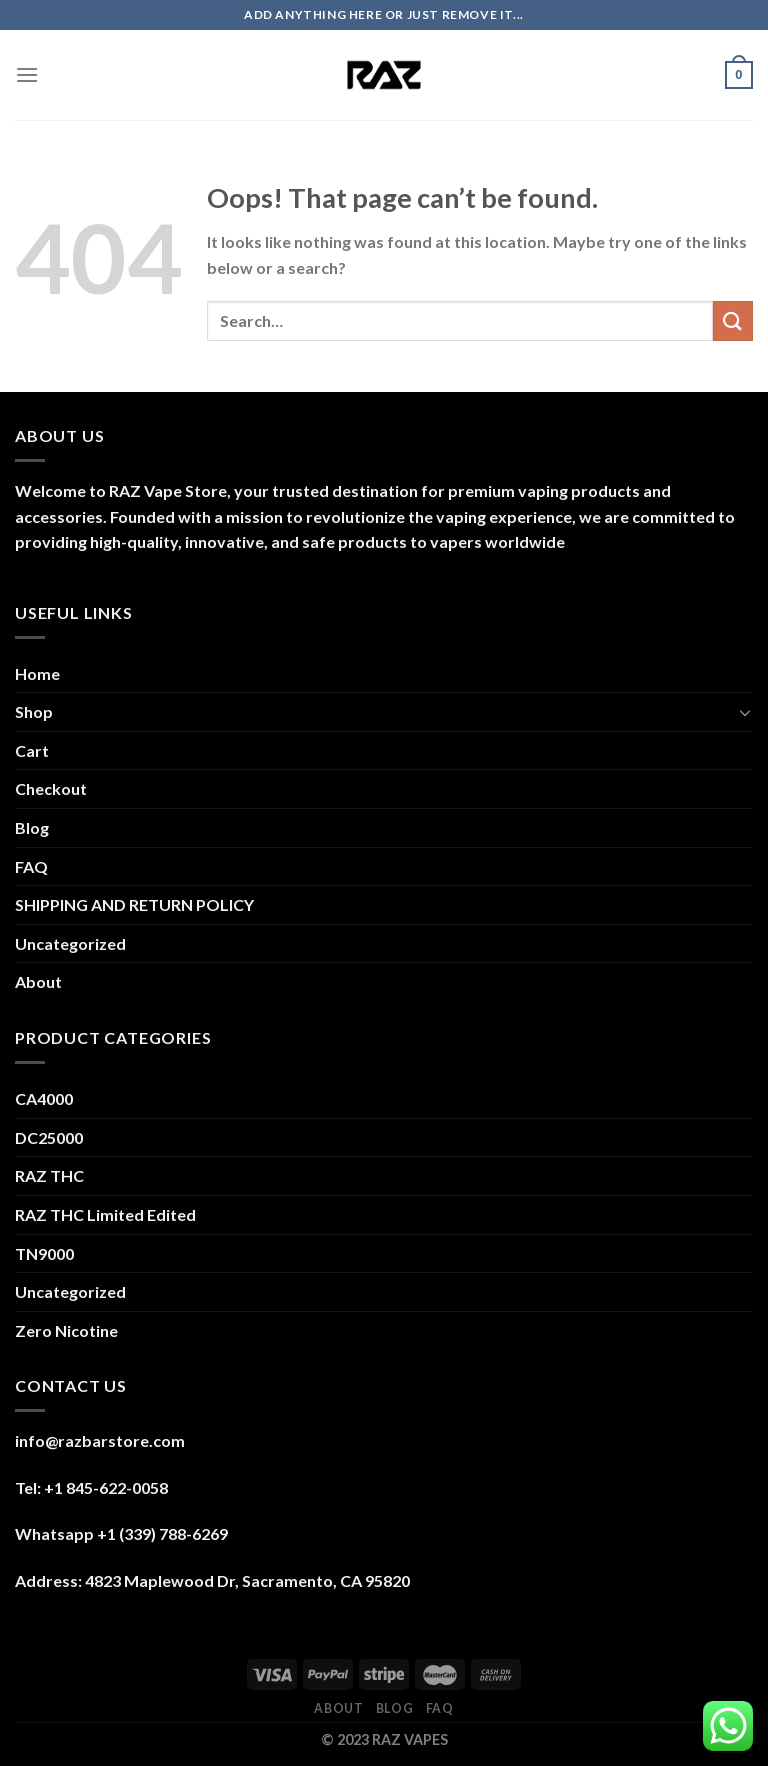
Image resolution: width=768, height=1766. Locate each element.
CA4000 (44, 1098)
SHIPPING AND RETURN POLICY (134, 904)
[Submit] (733, 320)
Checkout (51, 788)
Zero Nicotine (66, 1330)
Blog (32, 827)
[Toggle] (745, 712)
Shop (34, 711)
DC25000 (49, 1137)
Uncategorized (70, 943)
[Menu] (27, 74)
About (38, 981)
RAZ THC (49, 1175)
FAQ (31, 866)
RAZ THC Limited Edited (105, 1214)
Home (37, 673)
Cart (32, 750)
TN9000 (44, 1253)
